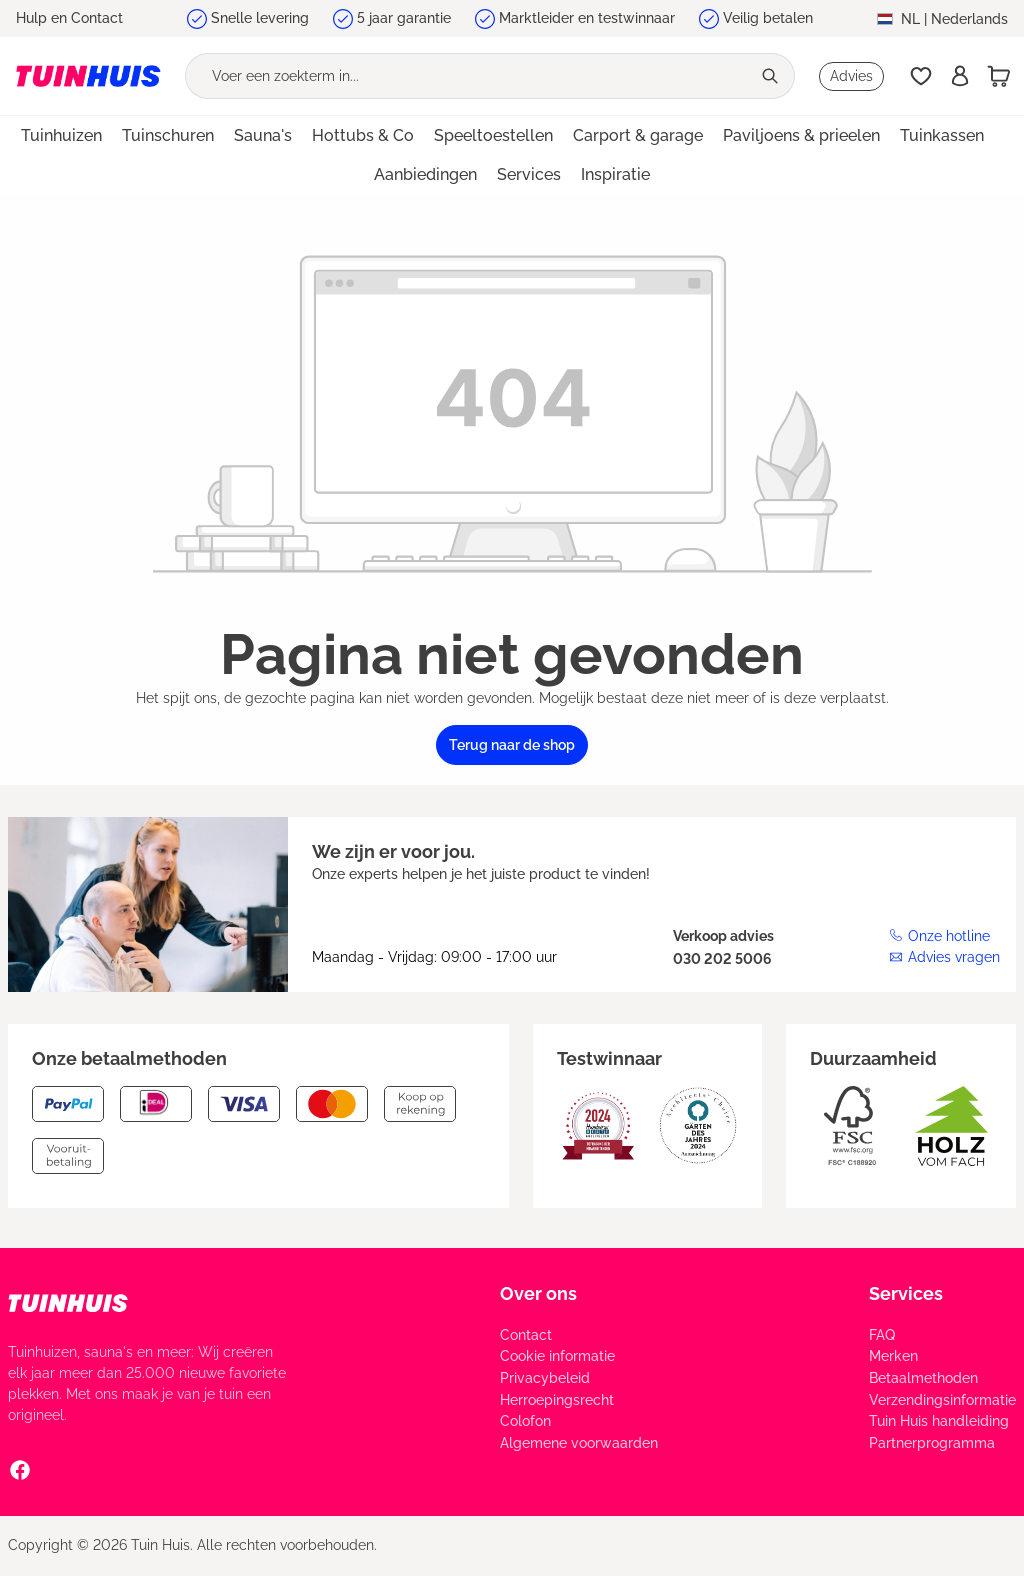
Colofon (525, 1421)
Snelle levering (260, 18)
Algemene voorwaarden (579, 1443)
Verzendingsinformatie (942, 1400)
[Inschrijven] (960, 76)
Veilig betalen (768, 18)
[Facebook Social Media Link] (20, 1469)
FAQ (882, 1335)
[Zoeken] (772, 76)
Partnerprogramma (932, 1443)
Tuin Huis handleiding (939, 1421)
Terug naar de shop (512, 745)
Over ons (538, 1293)
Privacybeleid (545, 1378)
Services (906, 1293)
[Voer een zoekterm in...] (468, 76)
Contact (526, 1335)
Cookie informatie (557, 1356)
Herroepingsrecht (557, 1400)
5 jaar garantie (404, 18)
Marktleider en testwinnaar (587, 18)
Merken (893, 1356)
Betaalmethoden (923, 1378)
